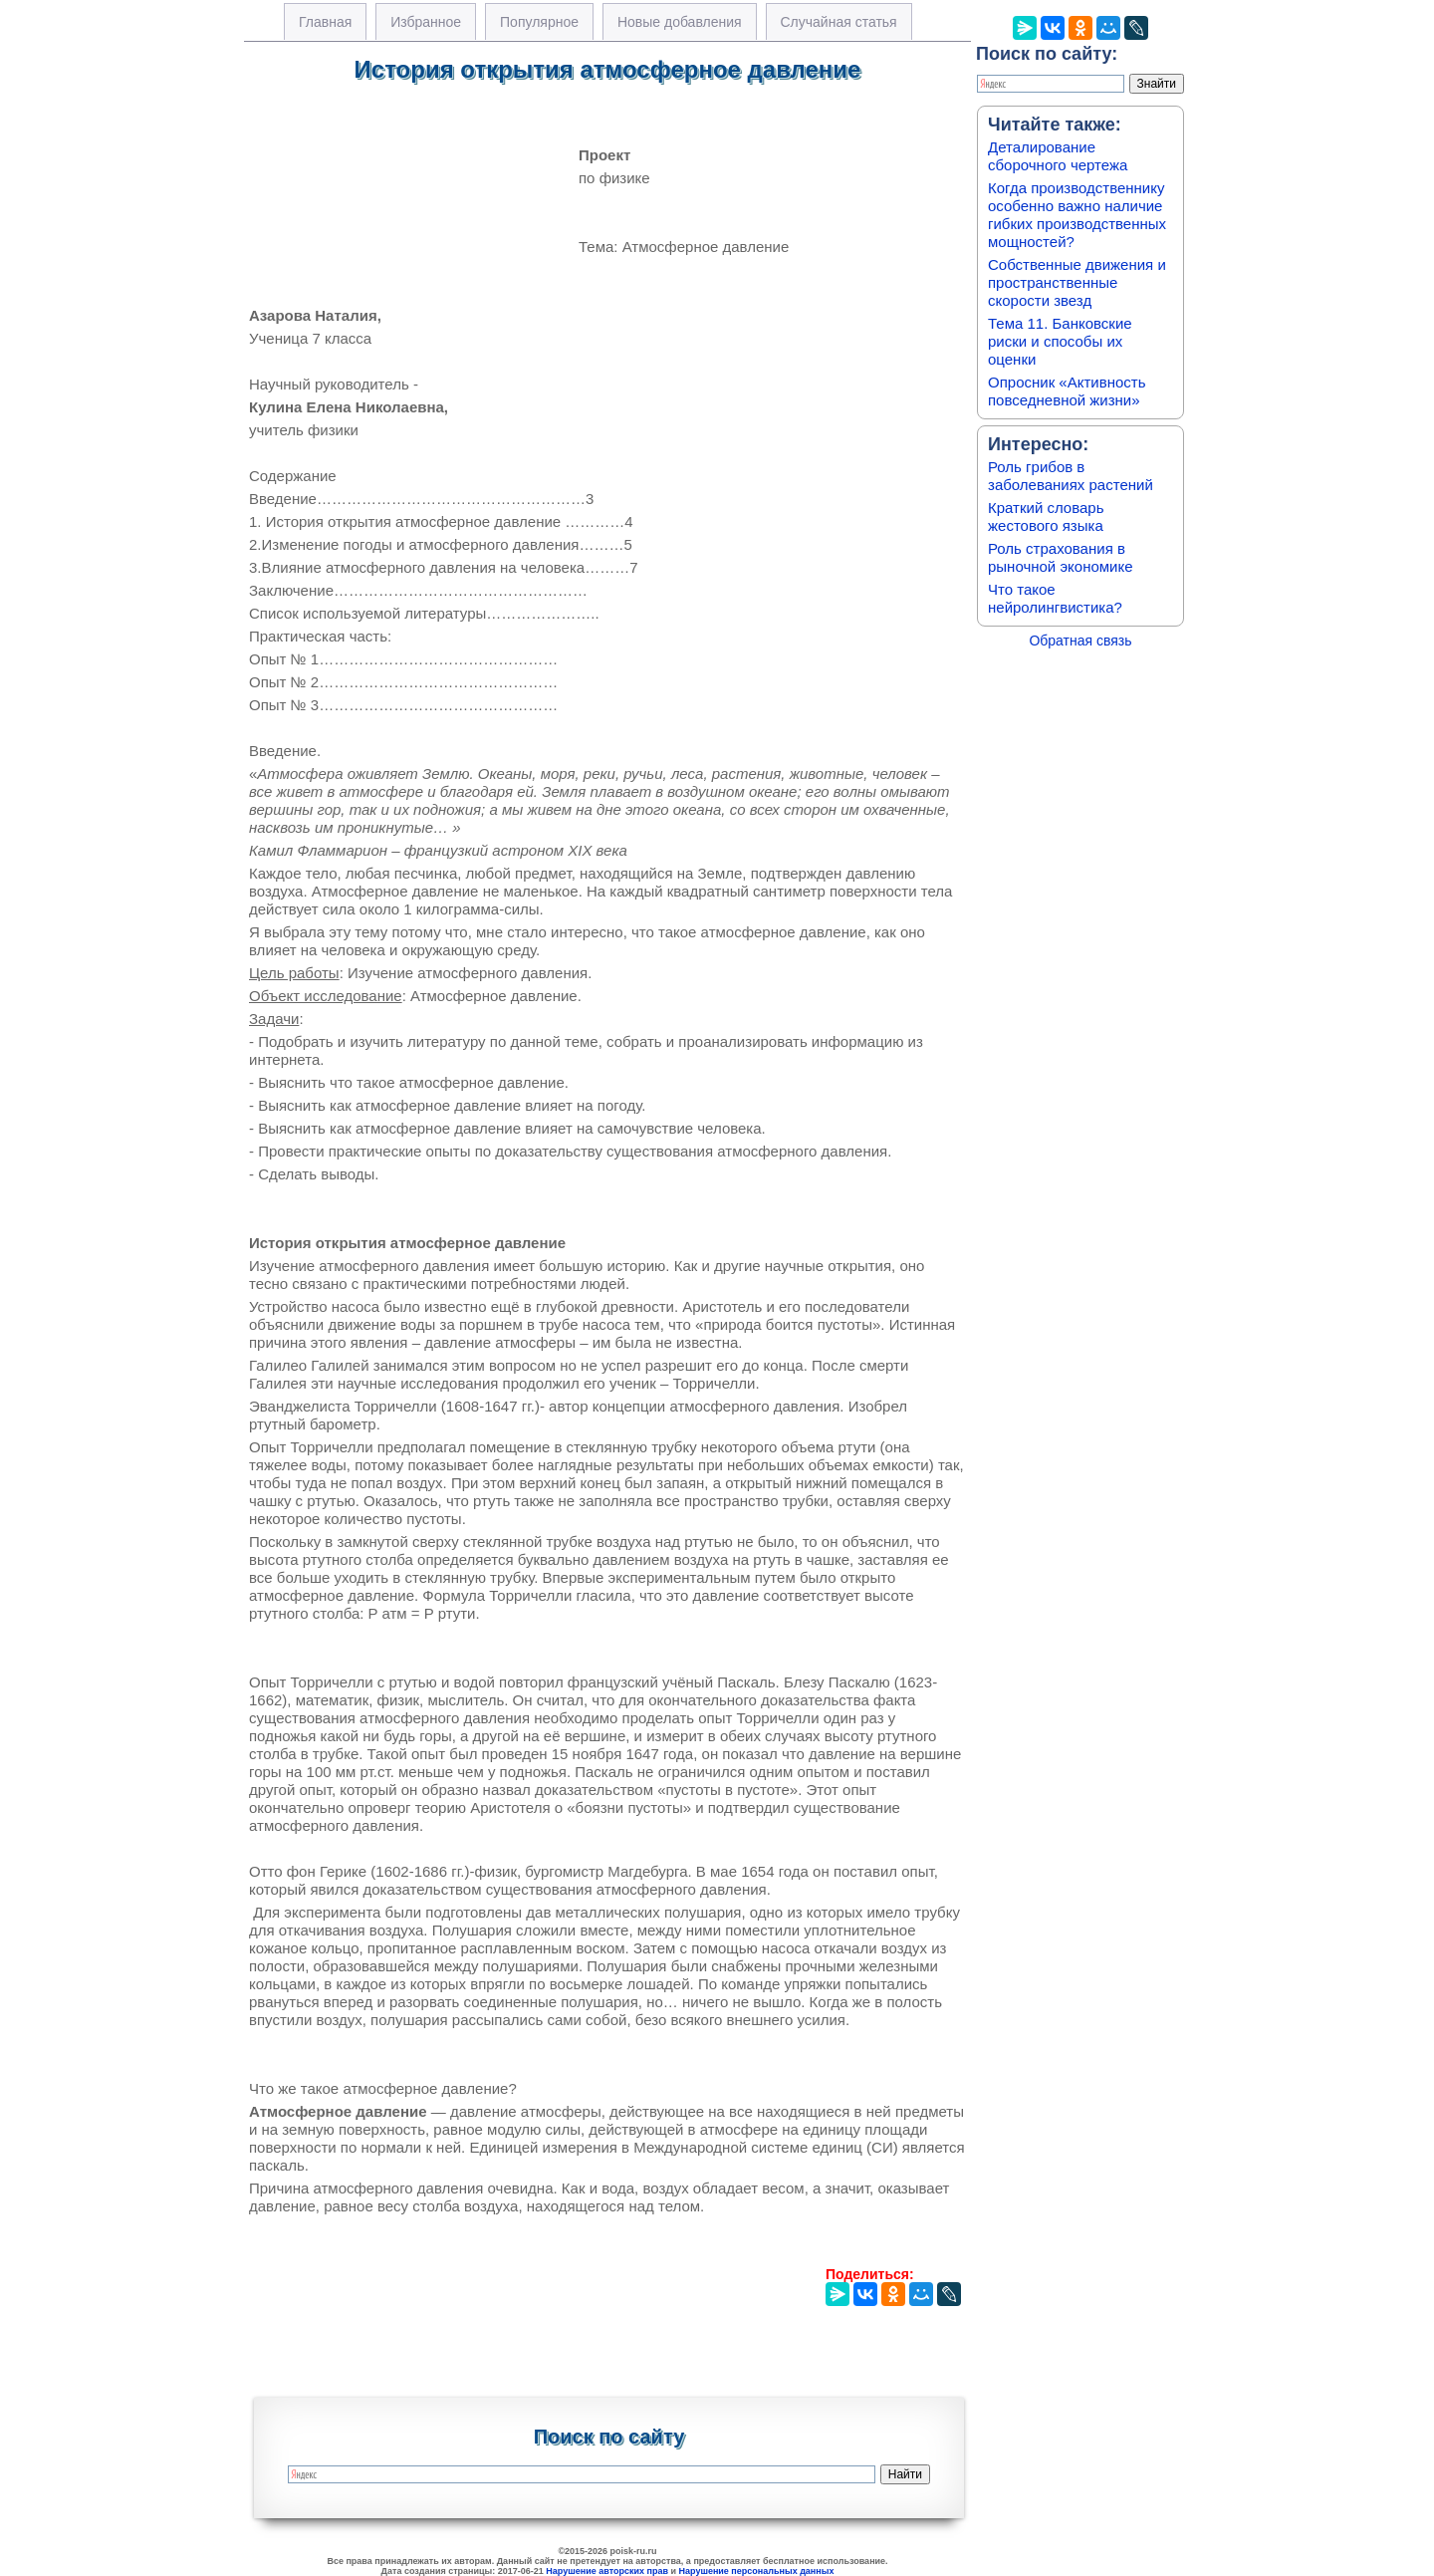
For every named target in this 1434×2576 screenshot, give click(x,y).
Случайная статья (839, 22)
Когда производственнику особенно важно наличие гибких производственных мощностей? (1077, 214)
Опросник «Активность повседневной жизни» (1066, 391)
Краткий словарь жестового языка (1046, 516)
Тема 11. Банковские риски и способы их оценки (1060, 341)
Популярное (539, 22)
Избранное (425, 22)
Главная (325, 22)
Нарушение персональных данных (757, 2571)
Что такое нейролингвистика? (1055, 598)
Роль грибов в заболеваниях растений (1070, 475)
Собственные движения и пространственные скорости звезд (1077, 282)
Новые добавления (679, 22)
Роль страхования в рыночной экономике (1060, 557)
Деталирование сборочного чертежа (1057, 155)
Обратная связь (1080, 640)
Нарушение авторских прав (607, 2571)
